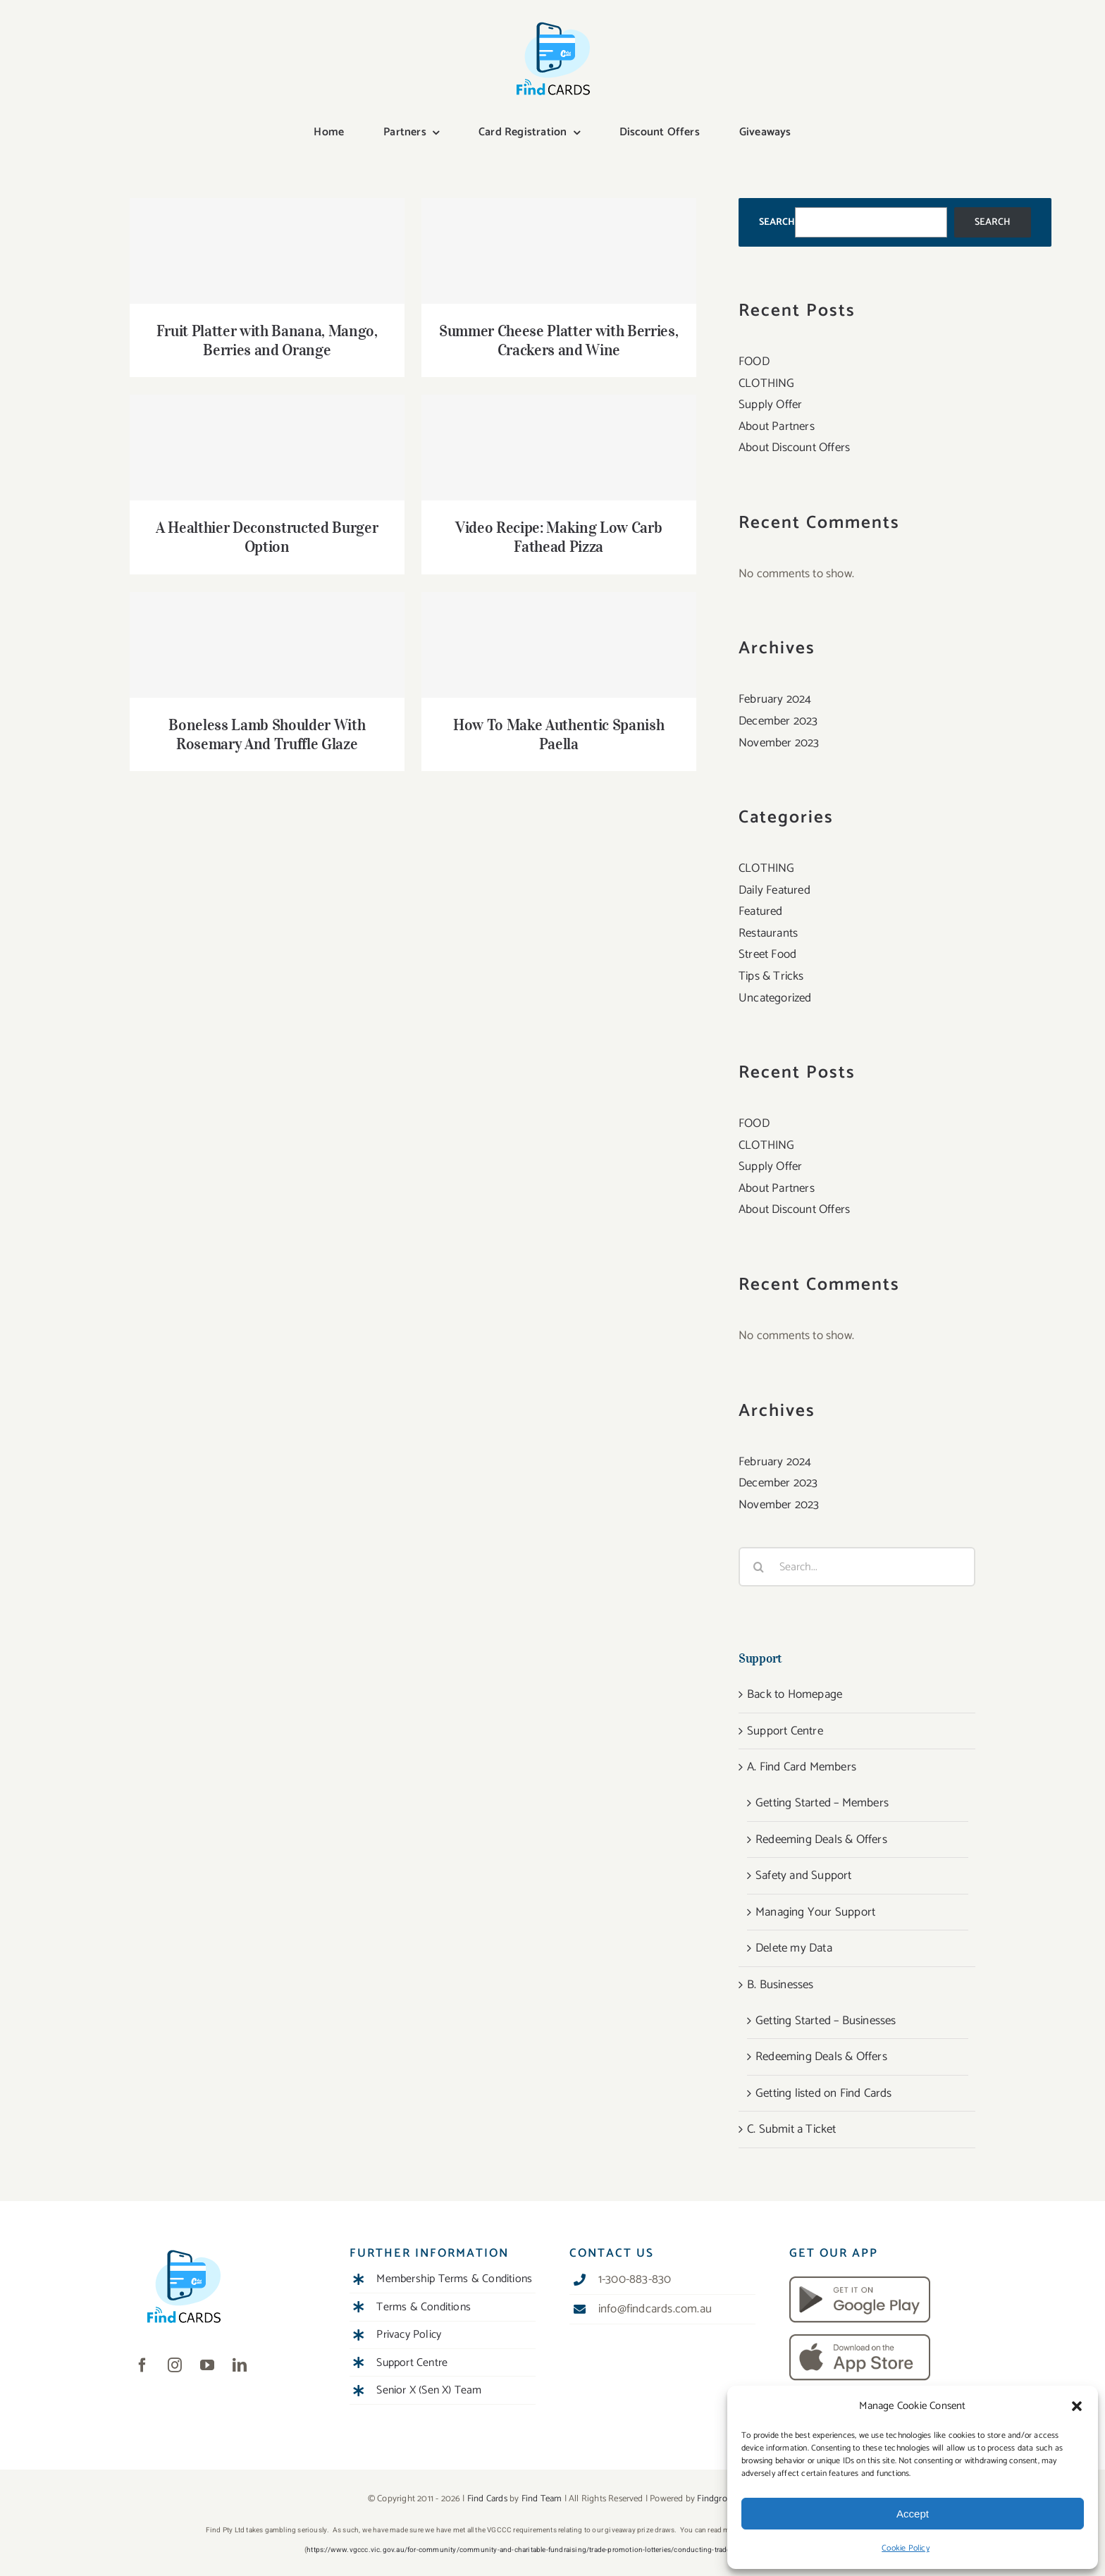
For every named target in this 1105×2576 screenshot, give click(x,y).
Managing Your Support (815, 1912)
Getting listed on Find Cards (823, 2093)
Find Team (541, 2498)
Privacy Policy (408, 2334)
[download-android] (859, 2282)
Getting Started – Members (822, 1803)
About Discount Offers (794, 447)
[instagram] (174, 2365)
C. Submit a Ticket (792, 2129)
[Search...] (857, 1566)
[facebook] (142, 2365)
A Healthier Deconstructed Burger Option (267, 536)
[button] (1077, 2406)
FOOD (754, 361)
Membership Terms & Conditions (454, 2278)
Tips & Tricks (771, 976)
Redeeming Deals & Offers (821, 1839)
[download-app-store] (859, 2340)
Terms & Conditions (423, 2307)
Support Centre (785, 1731)
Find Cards (487, 2498)
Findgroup (717, 2498)
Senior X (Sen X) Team (428, 2390)
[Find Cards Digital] (552, 22)
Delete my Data (793, 1948)
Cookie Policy (906, 2548)
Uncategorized (775, 998)
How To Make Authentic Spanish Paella (558, 734)
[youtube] (207, 2365)
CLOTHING (767, 383)
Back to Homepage (794, 1694)
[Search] (758, 1566)
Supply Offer (770, 404)
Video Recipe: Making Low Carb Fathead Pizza (558, 536)
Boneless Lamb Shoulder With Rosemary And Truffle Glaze (266, 734)
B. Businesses (780, 1985)
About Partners (777, 426)
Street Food (767, 954)
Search (777, 222)
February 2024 (775, 699)
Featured (761, 911)
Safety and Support (803, 1875)
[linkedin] (239, 2365)
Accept (912, 2514)
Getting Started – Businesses (825, 2020)
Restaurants (768, 933)
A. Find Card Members (801, 1767)
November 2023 (779, 743)
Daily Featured (774, 890)
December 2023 (778, 721)
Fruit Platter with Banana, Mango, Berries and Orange (267, 340)
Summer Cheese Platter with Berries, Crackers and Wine (558, 340)
